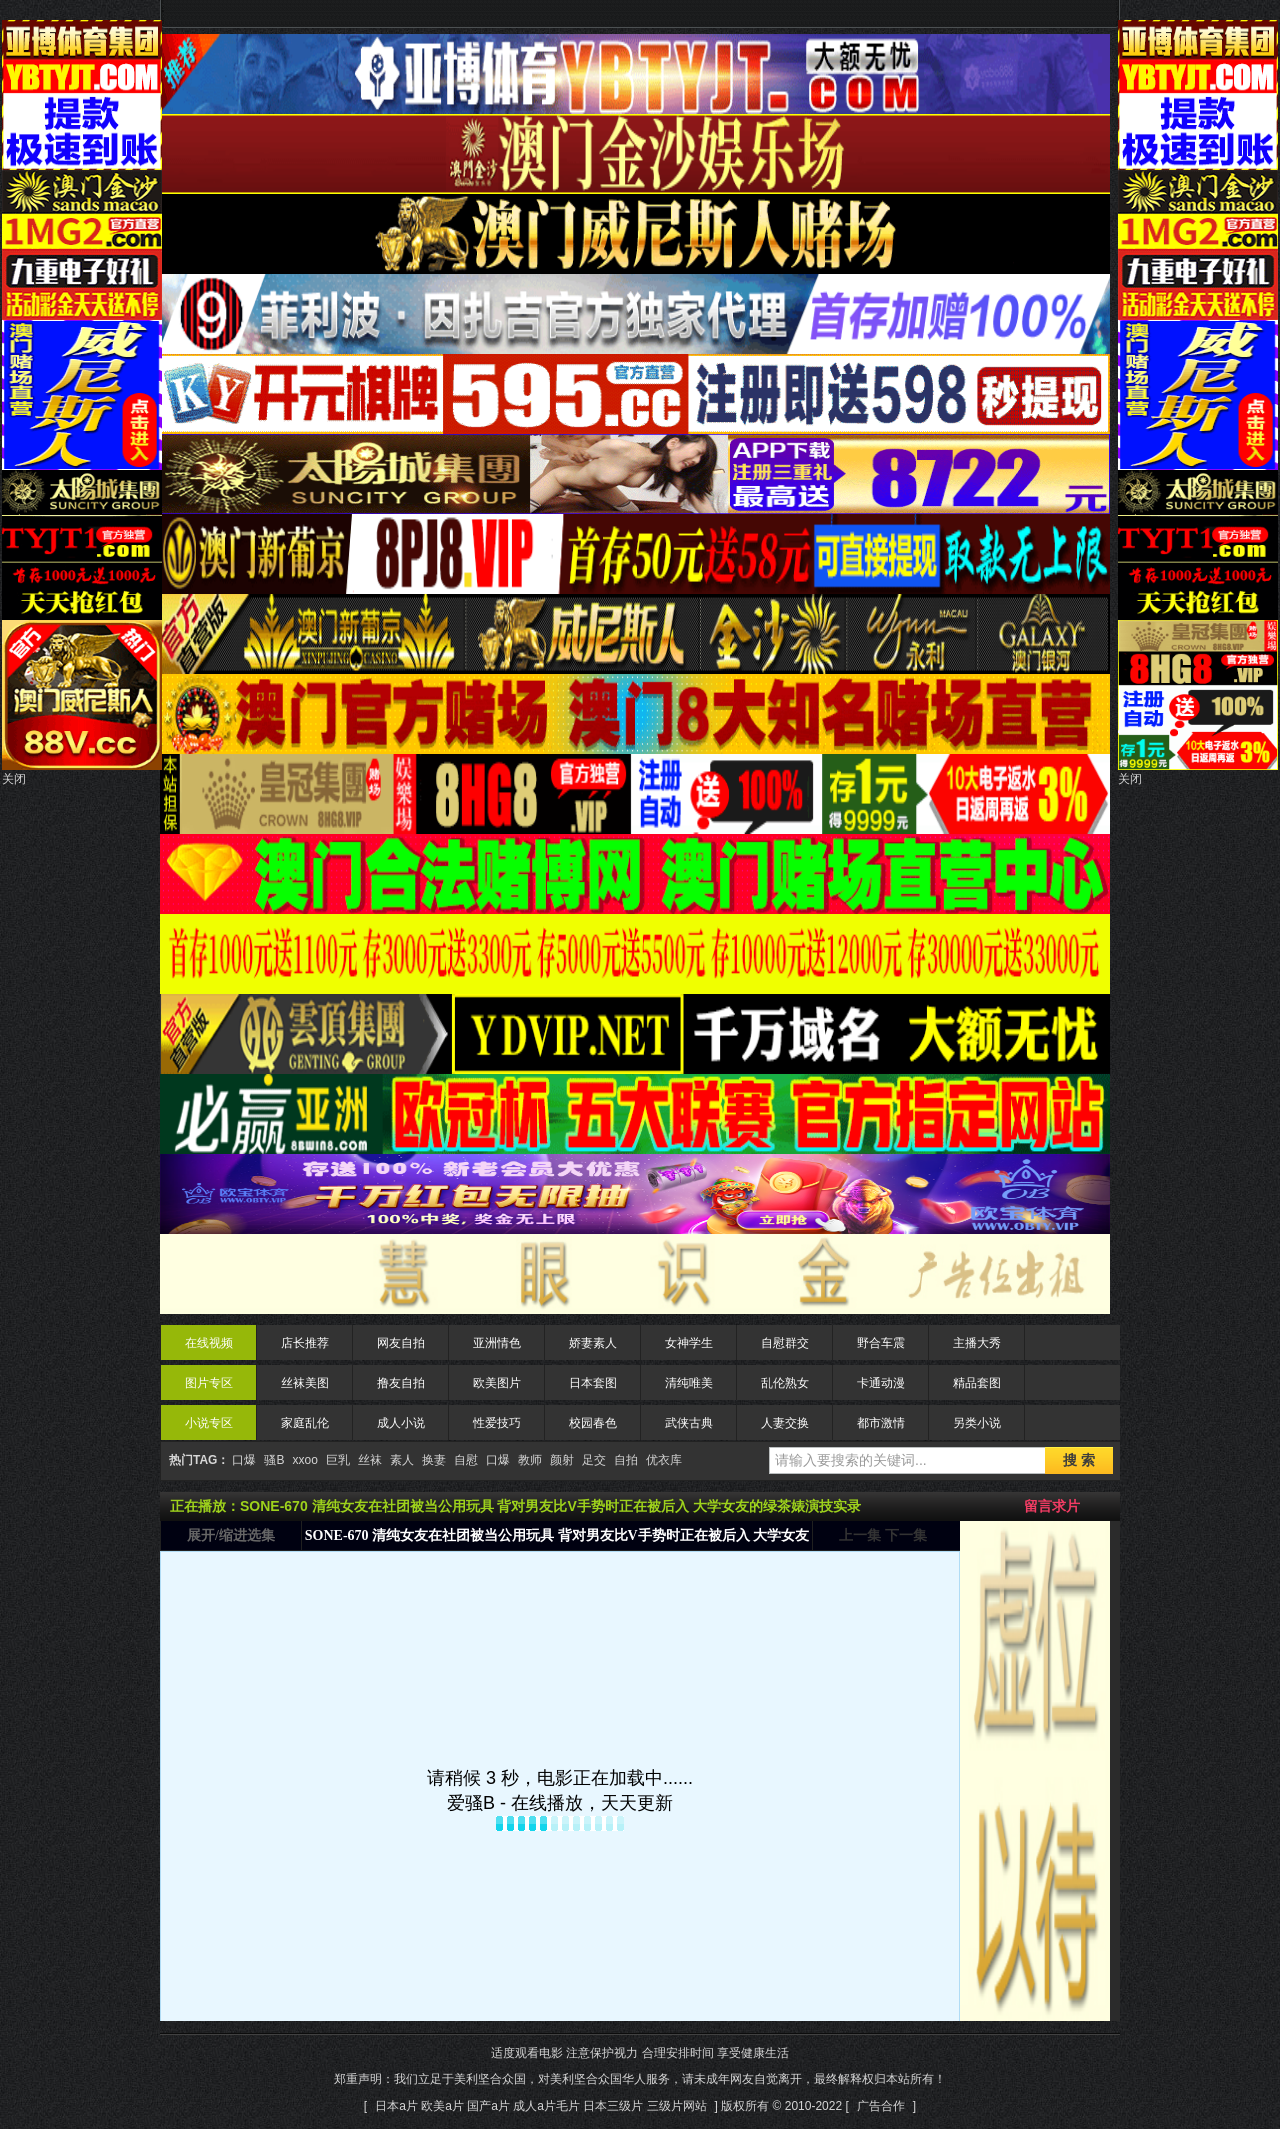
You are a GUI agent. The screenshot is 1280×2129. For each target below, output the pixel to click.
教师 (530, 1460)
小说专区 (209, 1423)
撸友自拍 (401, 1383)
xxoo (304, 1460)
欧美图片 (497, 1383)
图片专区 (209, 1383)
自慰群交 (785, 1343)
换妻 (434, 1460)
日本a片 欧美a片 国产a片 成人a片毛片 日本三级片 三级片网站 (540, 2106)
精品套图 (977, 1383)
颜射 (562, 1460)
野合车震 (881, 1343)
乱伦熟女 (785, 1383)
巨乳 (338, 1460)
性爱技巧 (497, 1423)
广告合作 (881, 2106)
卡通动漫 (881, 1383)
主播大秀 (977, 1343)
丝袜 (370, 1460)
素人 (402, 1460)
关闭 (14, 779)
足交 (594, 1460)
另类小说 (977, 1423)
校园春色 (593, 1423)
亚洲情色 (497, 1343)
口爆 (244, 1460)
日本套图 (593, 1383)
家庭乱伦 (305, 1423)
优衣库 (664, 1460)
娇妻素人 (593, 1343)
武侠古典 (689, 1423)
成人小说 (401, 1423)
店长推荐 (305, 1343)
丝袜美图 (305, 1383)
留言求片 (1052, 1506)
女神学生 (689, 1343)
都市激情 (881, 1423)
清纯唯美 (689, 1383)
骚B (274, 1460)
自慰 (466, 1460)
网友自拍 (401, 1343)
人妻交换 (785, 1423)
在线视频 (209, 1343)
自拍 (626, 1460)
